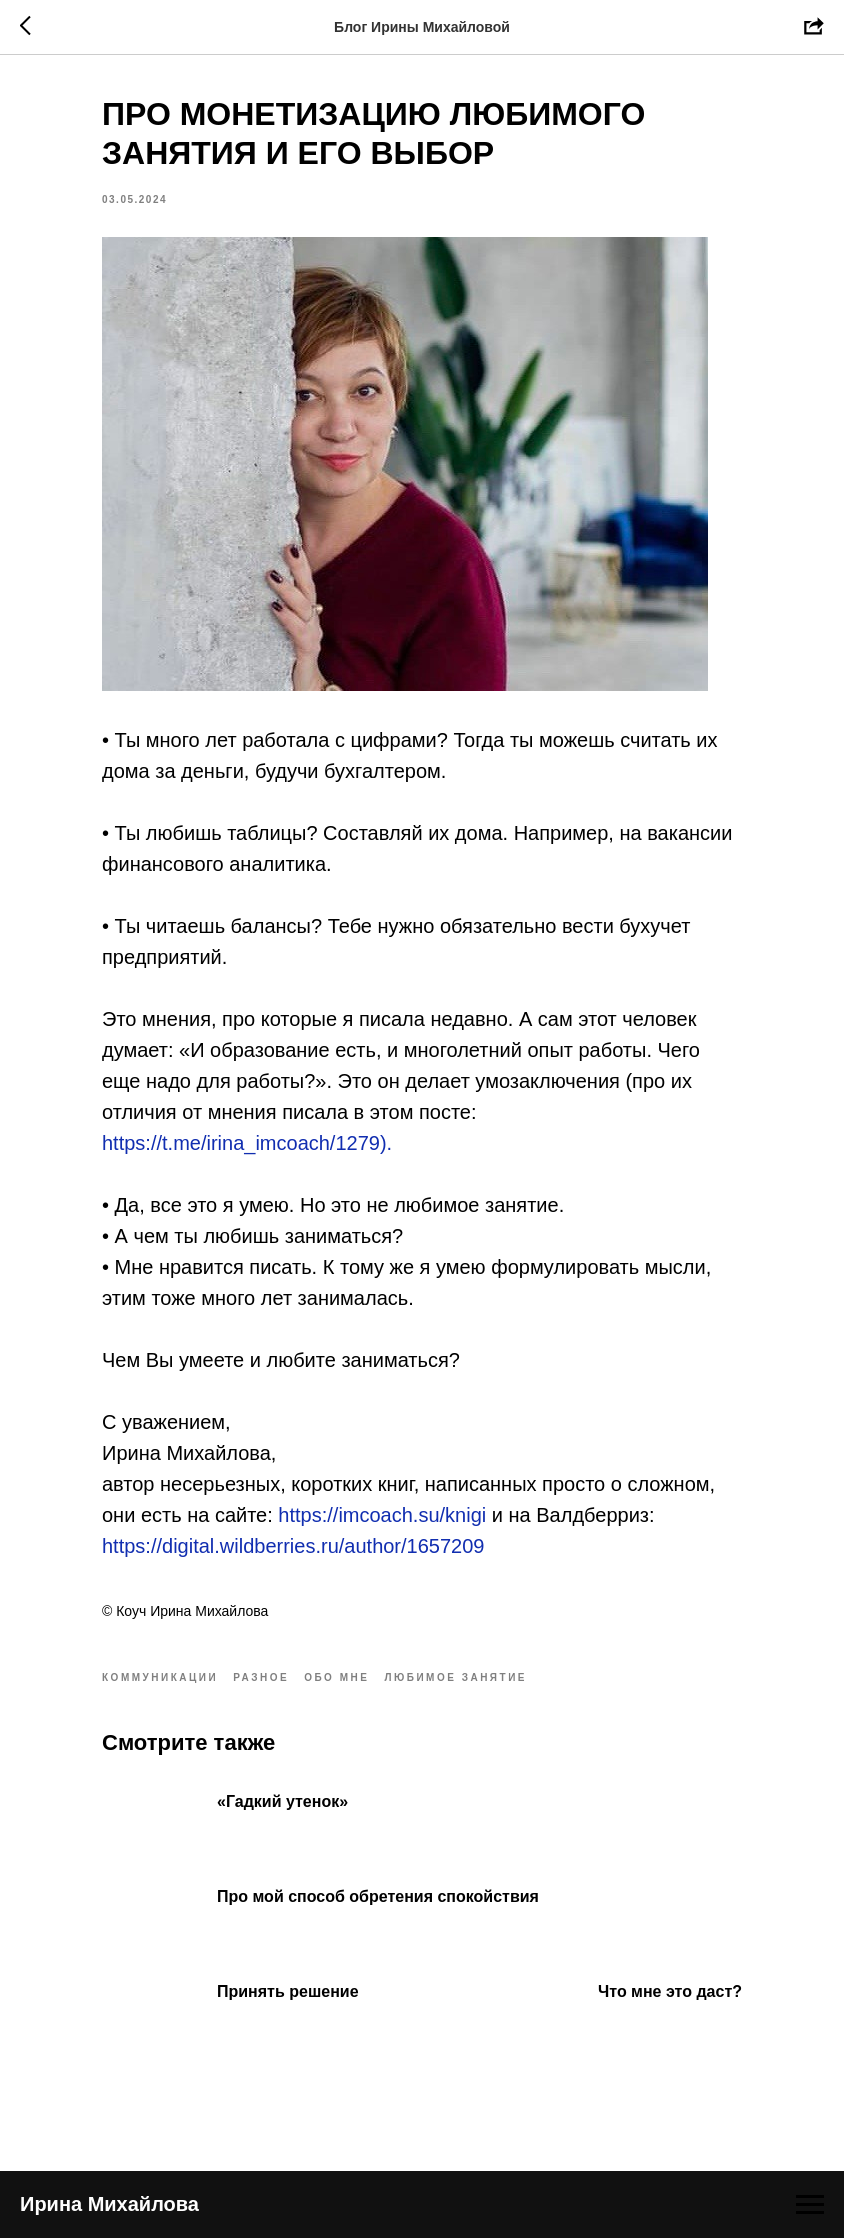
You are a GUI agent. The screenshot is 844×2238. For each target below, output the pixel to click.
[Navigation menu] (810, 2205)
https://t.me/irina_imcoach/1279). (247, 1143)
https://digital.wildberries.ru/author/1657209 (293, 1546)
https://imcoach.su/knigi (382, 1515)
